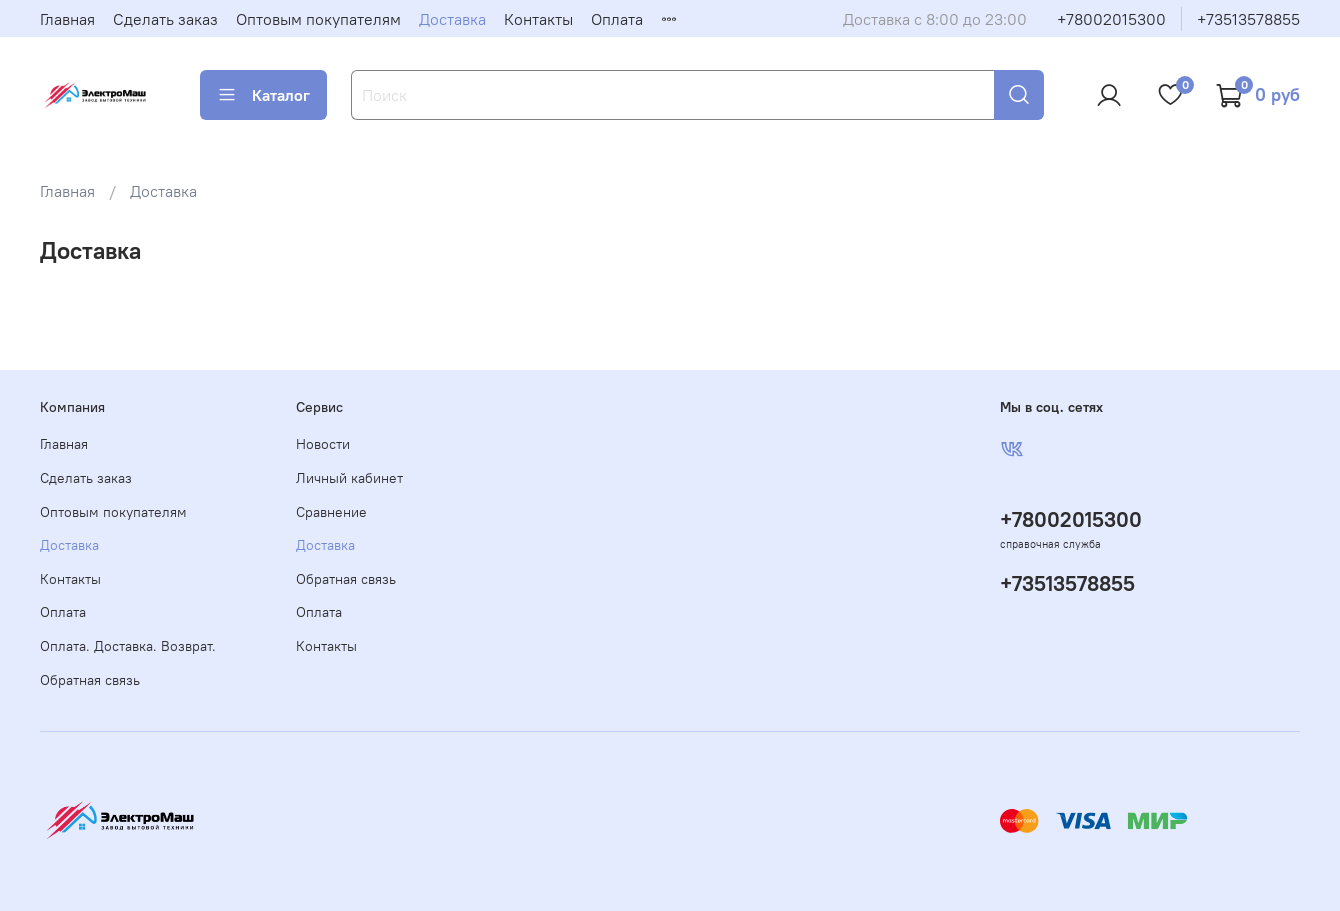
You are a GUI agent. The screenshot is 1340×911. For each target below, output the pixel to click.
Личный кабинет (349, 478)
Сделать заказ (165, 19)
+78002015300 (1111, 19)
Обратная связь (90, 680)
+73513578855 (1248, 19)
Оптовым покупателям (318, 19)
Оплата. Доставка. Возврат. (128, 646)
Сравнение (331, 512)
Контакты (538, 19)
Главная (67, 19)
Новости (323, 444)
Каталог (263, 95)
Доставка (452, 19)
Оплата (617, 19)
